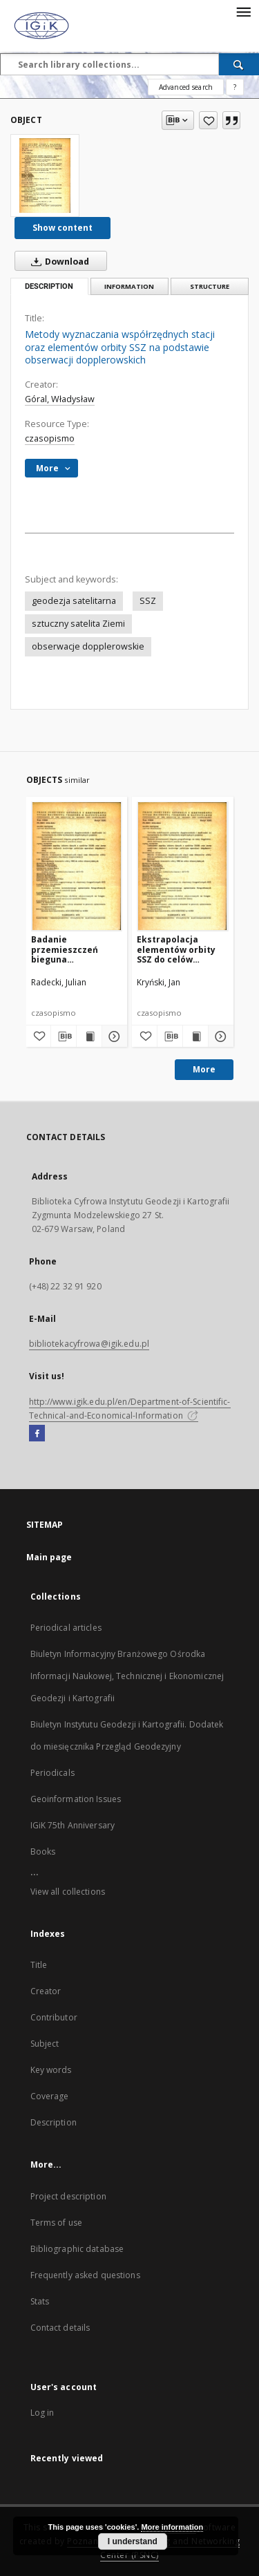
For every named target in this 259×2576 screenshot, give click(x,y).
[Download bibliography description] (63, 1036)
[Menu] (243, 11)
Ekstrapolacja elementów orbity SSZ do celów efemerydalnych (176, 949)
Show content (62, 228)
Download (57, 261)
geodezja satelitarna (74, 601)
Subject (44, 2043)
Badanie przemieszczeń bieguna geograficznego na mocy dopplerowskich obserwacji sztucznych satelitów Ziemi (72, 949)
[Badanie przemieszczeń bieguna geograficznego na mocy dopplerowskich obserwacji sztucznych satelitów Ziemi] (77, 866)
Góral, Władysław (60, 399)
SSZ (148, 601)
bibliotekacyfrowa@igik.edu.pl (89, 1343)
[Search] (239, 64)
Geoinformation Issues (76, 1799)
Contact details (60, 2327)
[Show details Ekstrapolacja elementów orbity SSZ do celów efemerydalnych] (219, 1036)
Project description (68, 2196)
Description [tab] (49, 286)
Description (53, 2122)
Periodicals (52, 1773)
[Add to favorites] (208, 120)
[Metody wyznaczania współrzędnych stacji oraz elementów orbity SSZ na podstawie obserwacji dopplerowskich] (45, 175)
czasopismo (50, 438)
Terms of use (56, 2222)
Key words (51, 2070)
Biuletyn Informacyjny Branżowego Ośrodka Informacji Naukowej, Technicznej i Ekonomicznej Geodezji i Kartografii (127, 1676)
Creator (45, 1991)
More (204, 1069)
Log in (42, 2412)
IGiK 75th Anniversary (72, 1825)
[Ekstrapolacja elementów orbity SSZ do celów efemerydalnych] (182, 866)
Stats (40, 2301)
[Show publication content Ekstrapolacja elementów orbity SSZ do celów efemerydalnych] (195, 1036)
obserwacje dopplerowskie (88, 646)
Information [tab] (129, 286)
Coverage (49, 2096)
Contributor (53, 2017)
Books (43, 1851)
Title (39, 1965)
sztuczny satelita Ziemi (78, 623)
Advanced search (186, 87)
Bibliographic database (77, 2249)
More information (172, 2527)
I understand (132, 2541)
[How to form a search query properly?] (235, 87)
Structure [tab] (209, 286)
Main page (49, 1557)
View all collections (67, 1891)
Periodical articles (66, 1627)
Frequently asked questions (85, 2275)
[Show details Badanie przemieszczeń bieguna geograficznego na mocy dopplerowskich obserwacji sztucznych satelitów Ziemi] (112, 1036)
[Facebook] (37, 1434)
